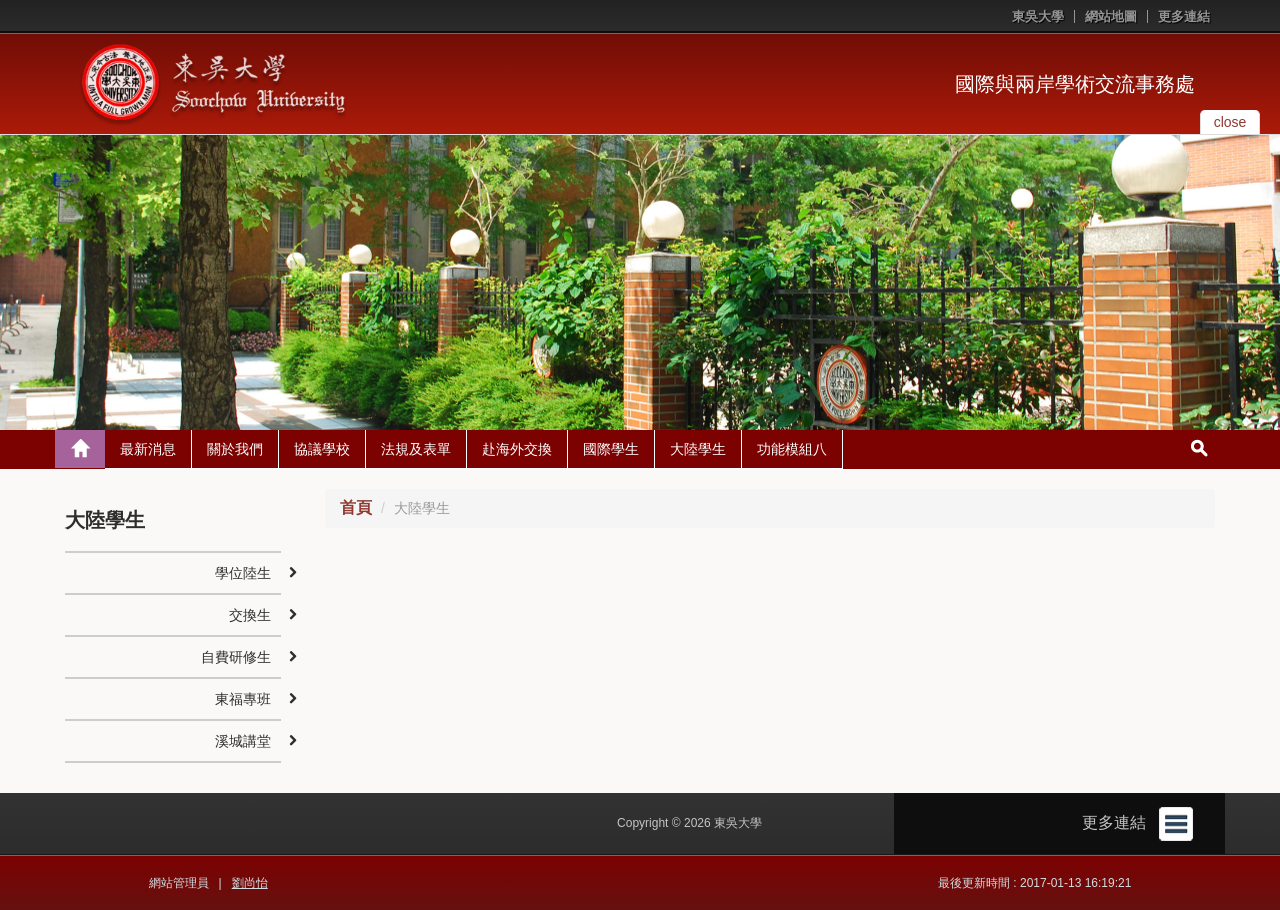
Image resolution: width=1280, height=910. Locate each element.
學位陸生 (243, 573)
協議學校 (322, 449)
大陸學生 (698, 449)
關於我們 (235, 449)
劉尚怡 (250, 883)
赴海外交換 (517, 449)
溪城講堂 (243, 741)
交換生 (250, 615)
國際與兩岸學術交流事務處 (1075, 84)
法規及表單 (416, 449)
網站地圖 (1111, 16)
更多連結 (1184, 16)
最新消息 (148, 449)
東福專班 (243, 699)
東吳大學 (1038, 16)
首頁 (356, 507)
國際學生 (611, 449)
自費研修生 (236, 657)
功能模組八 (792, 449)
